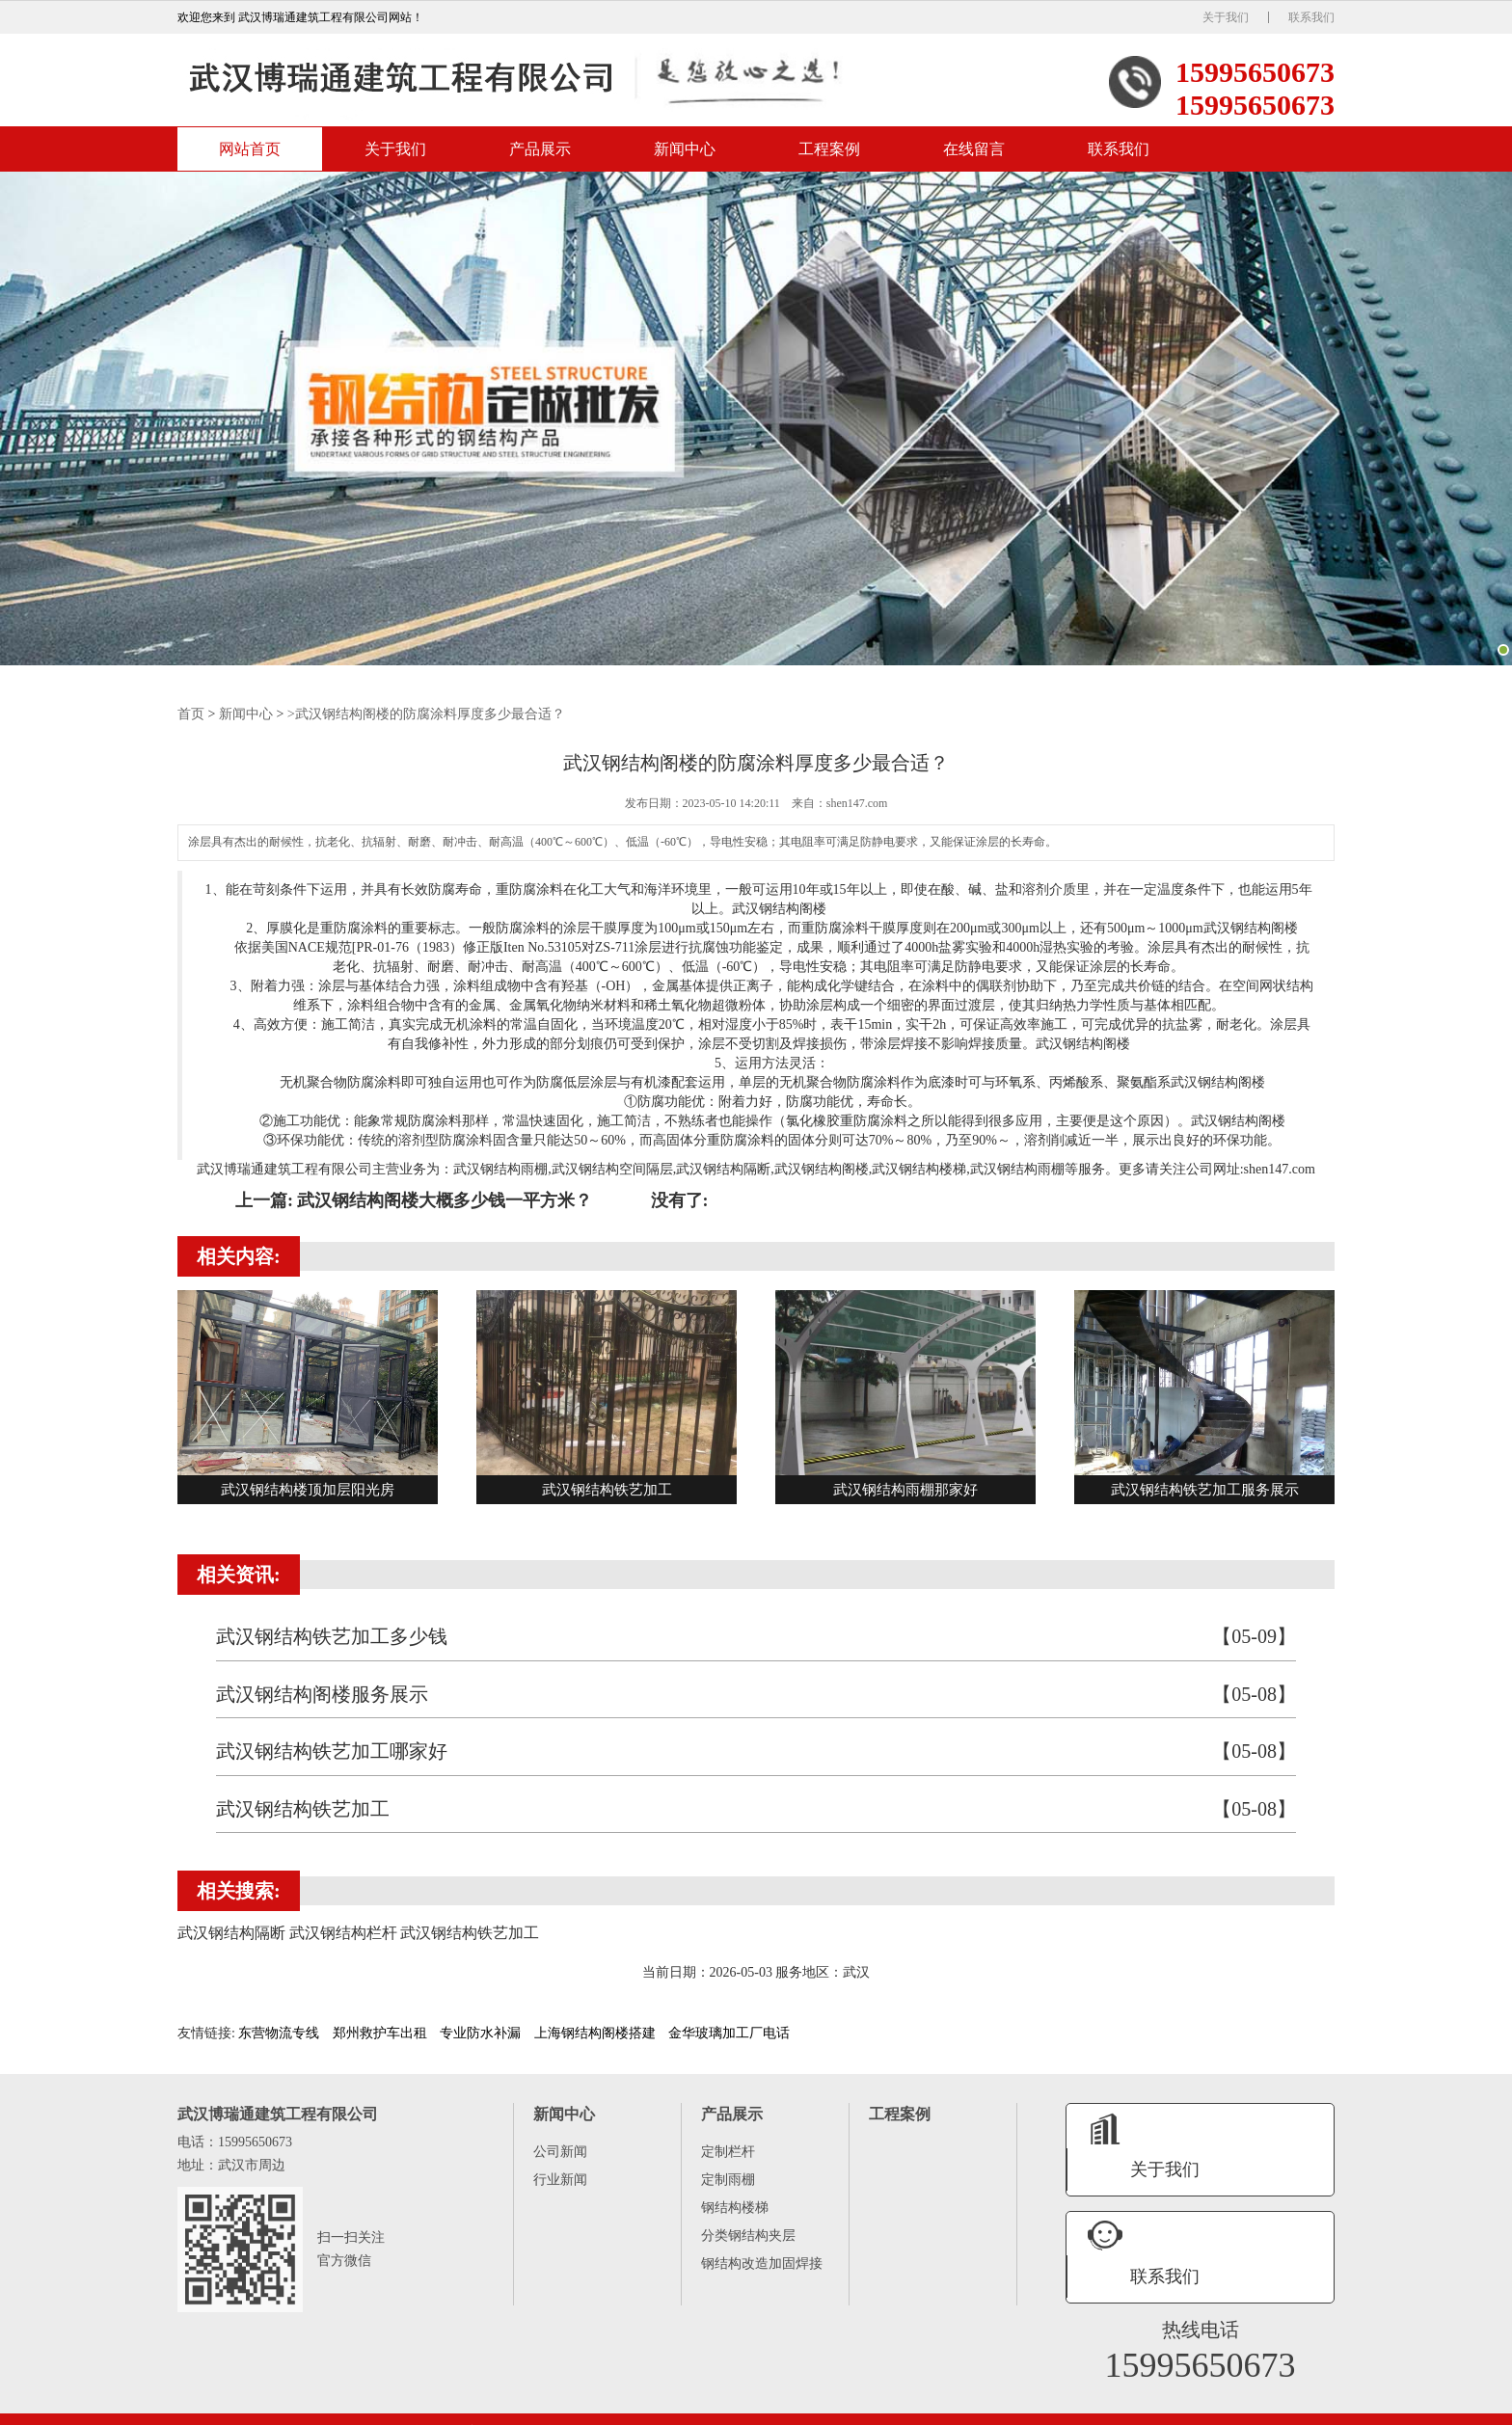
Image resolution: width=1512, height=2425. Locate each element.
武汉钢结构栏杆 (1294, 2407)
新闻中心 (685, 153)
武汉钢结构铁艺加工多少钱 (756, 1640)
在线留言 (974, 153)
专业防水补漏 (480, 2036)
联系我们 (1311, 17)
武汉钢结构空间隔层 (612, 1171)
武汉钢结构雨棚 (500, 1171)
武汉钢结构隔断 (723, 1171)
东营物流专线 (278, 2036)
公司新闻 (560, 2154)
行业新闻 (560, 2182)
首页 (190, 717)
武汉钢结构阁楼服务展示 (756, 1697)
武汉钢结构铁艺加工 (756, 1812)
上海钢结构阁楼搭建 (595, 2036)
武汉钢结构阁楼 (1083, 1045)
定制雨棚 (728, 2182)
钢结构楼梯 (735, 2210)
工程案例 (829, 153)
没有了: (680, 1202)
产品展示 (540, 153)
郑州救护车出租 (380, 2036)
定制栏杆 (728, 2154)
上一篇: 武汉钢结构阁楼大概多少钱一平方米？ (414, 1202)
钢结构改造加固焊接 (762, 2266)
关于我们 (1225, 17)
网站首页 (250, 153)
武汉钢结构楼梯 (919, 1171)
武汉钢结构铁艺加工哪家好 (756, 1754)
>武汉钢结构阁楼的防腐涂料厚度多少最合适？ (426, 717)
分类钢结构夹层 (748, 2238)
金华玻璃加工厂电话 (729, 2036)
